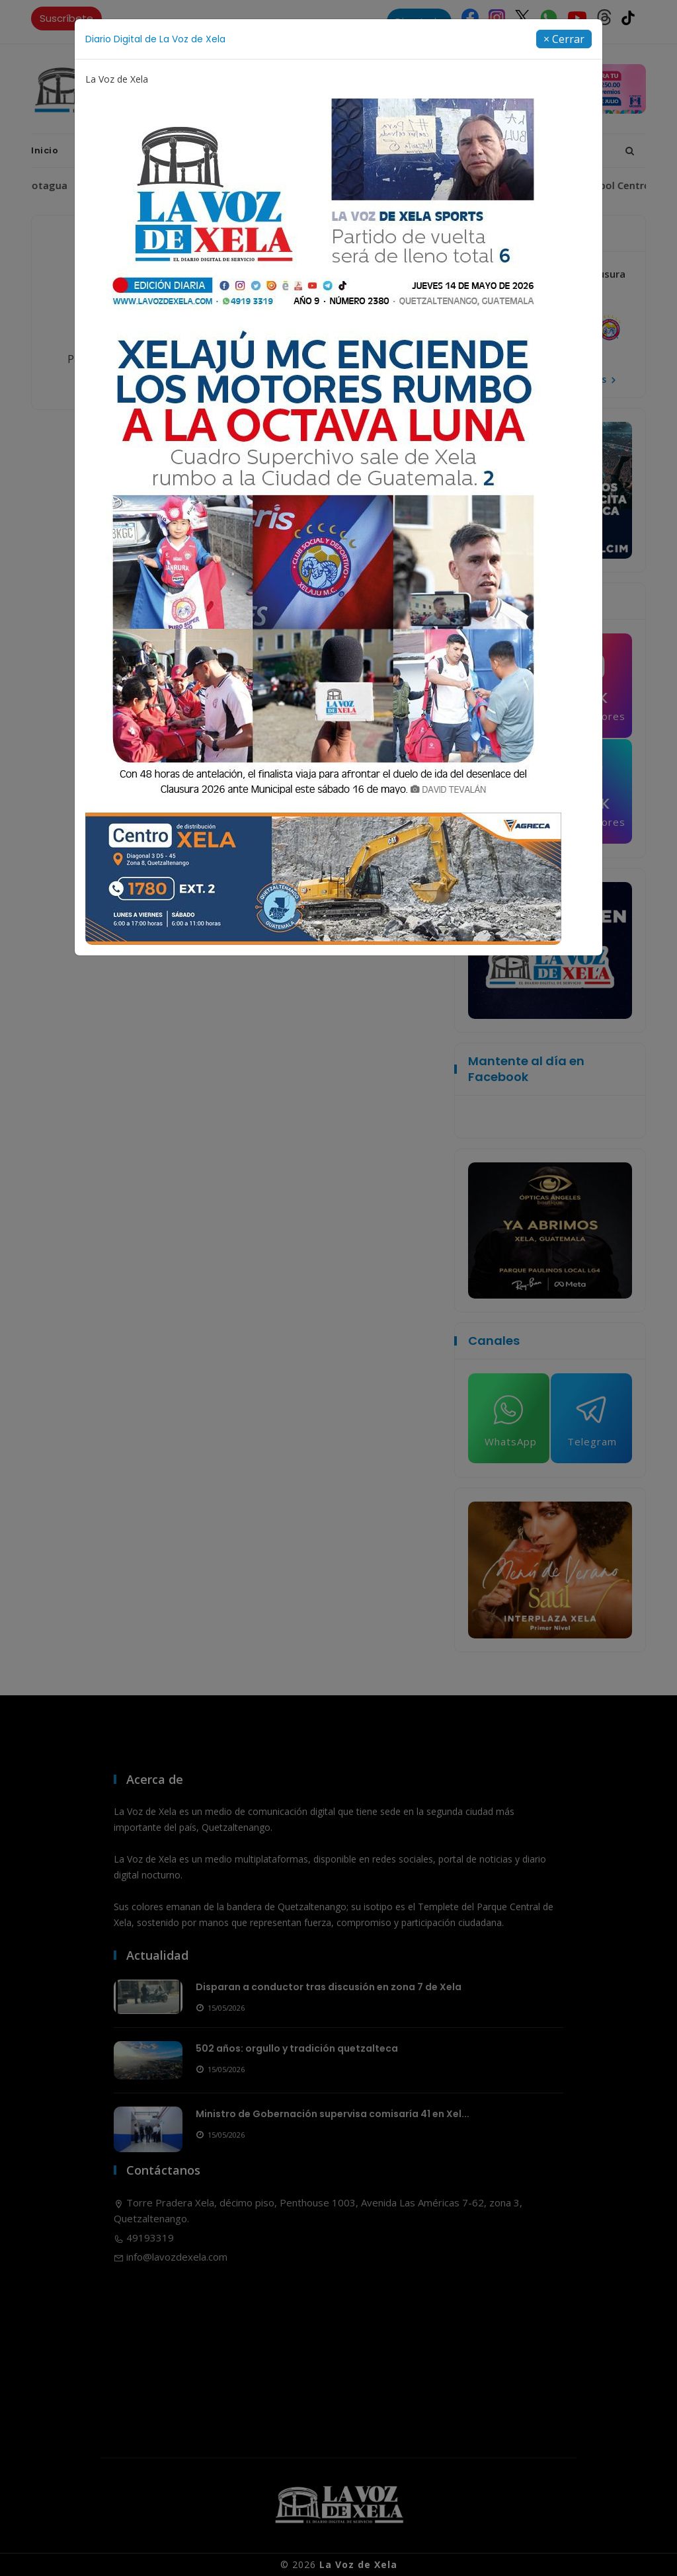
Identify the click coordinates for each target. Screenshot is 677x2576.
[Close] (564, 39)
